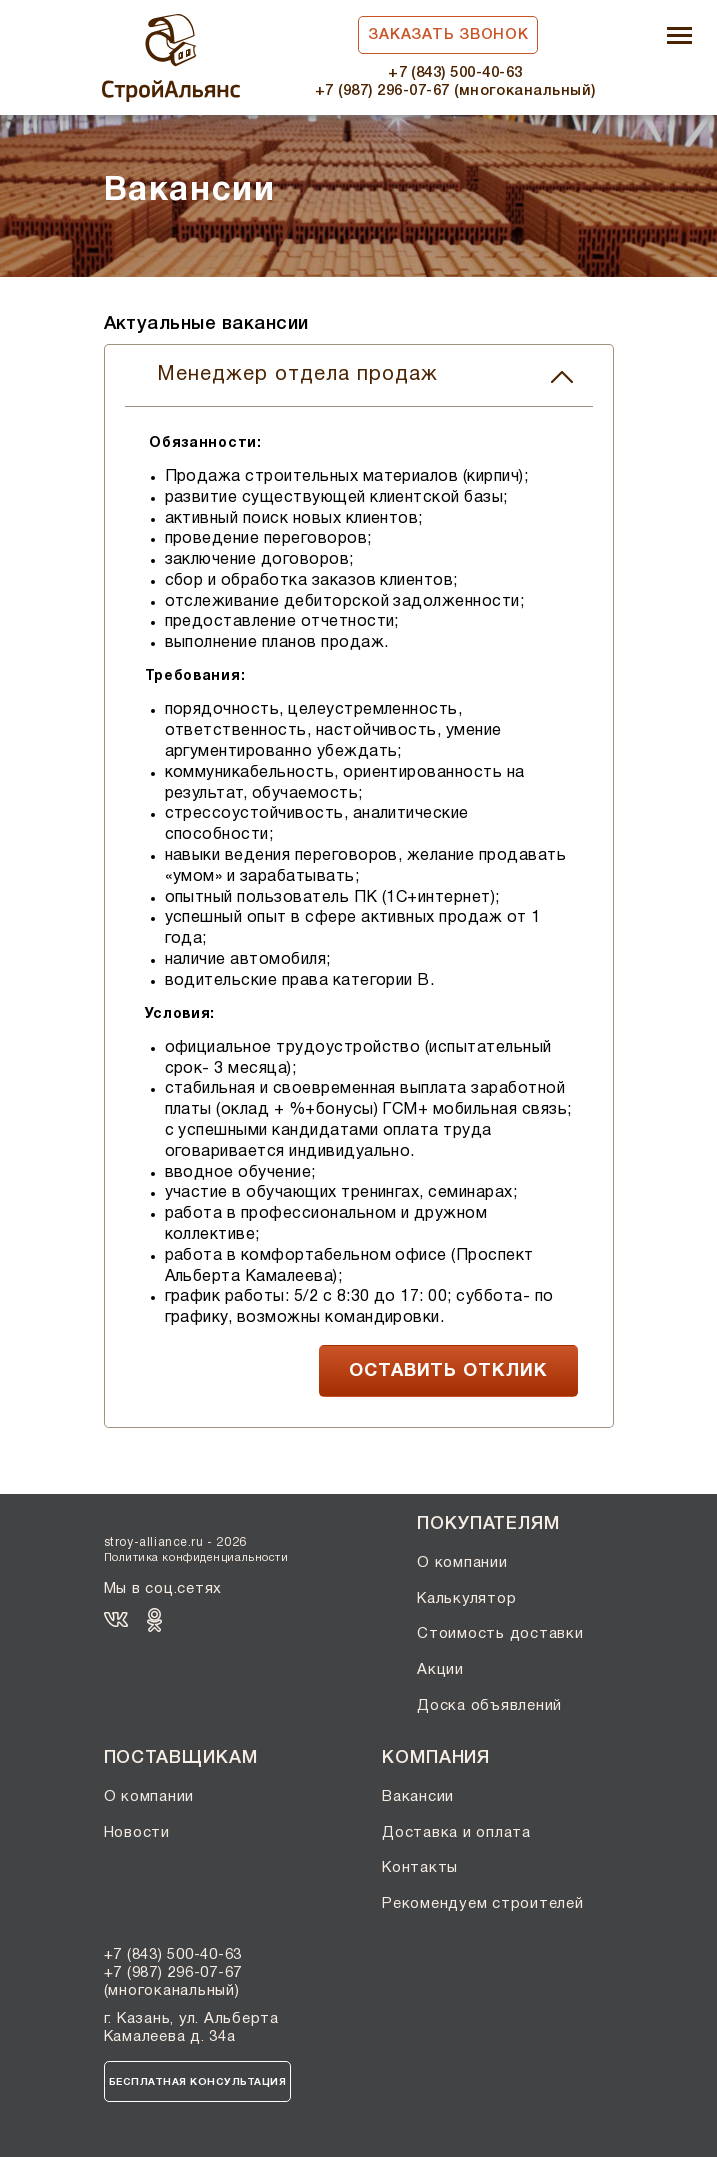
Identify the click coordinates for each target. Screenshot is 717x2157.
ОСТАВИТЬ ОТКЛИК (448, 1371)
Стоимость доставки (500, 1634)
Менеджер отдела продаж (365, 375)
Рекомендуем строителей (483, 1904)
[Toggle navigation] (679, 37)
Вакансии (418, 1797)
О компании (462, 1563)
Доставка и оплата (456, 1833)
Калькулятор (466, 1599)
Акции (440, 1670)
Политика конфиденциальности (196, 1558)
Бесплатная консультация (198, 2082)
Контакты (420, 1868)
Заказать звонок (448, 35)
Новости (137, 1833)
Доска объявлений (489, 1706)
